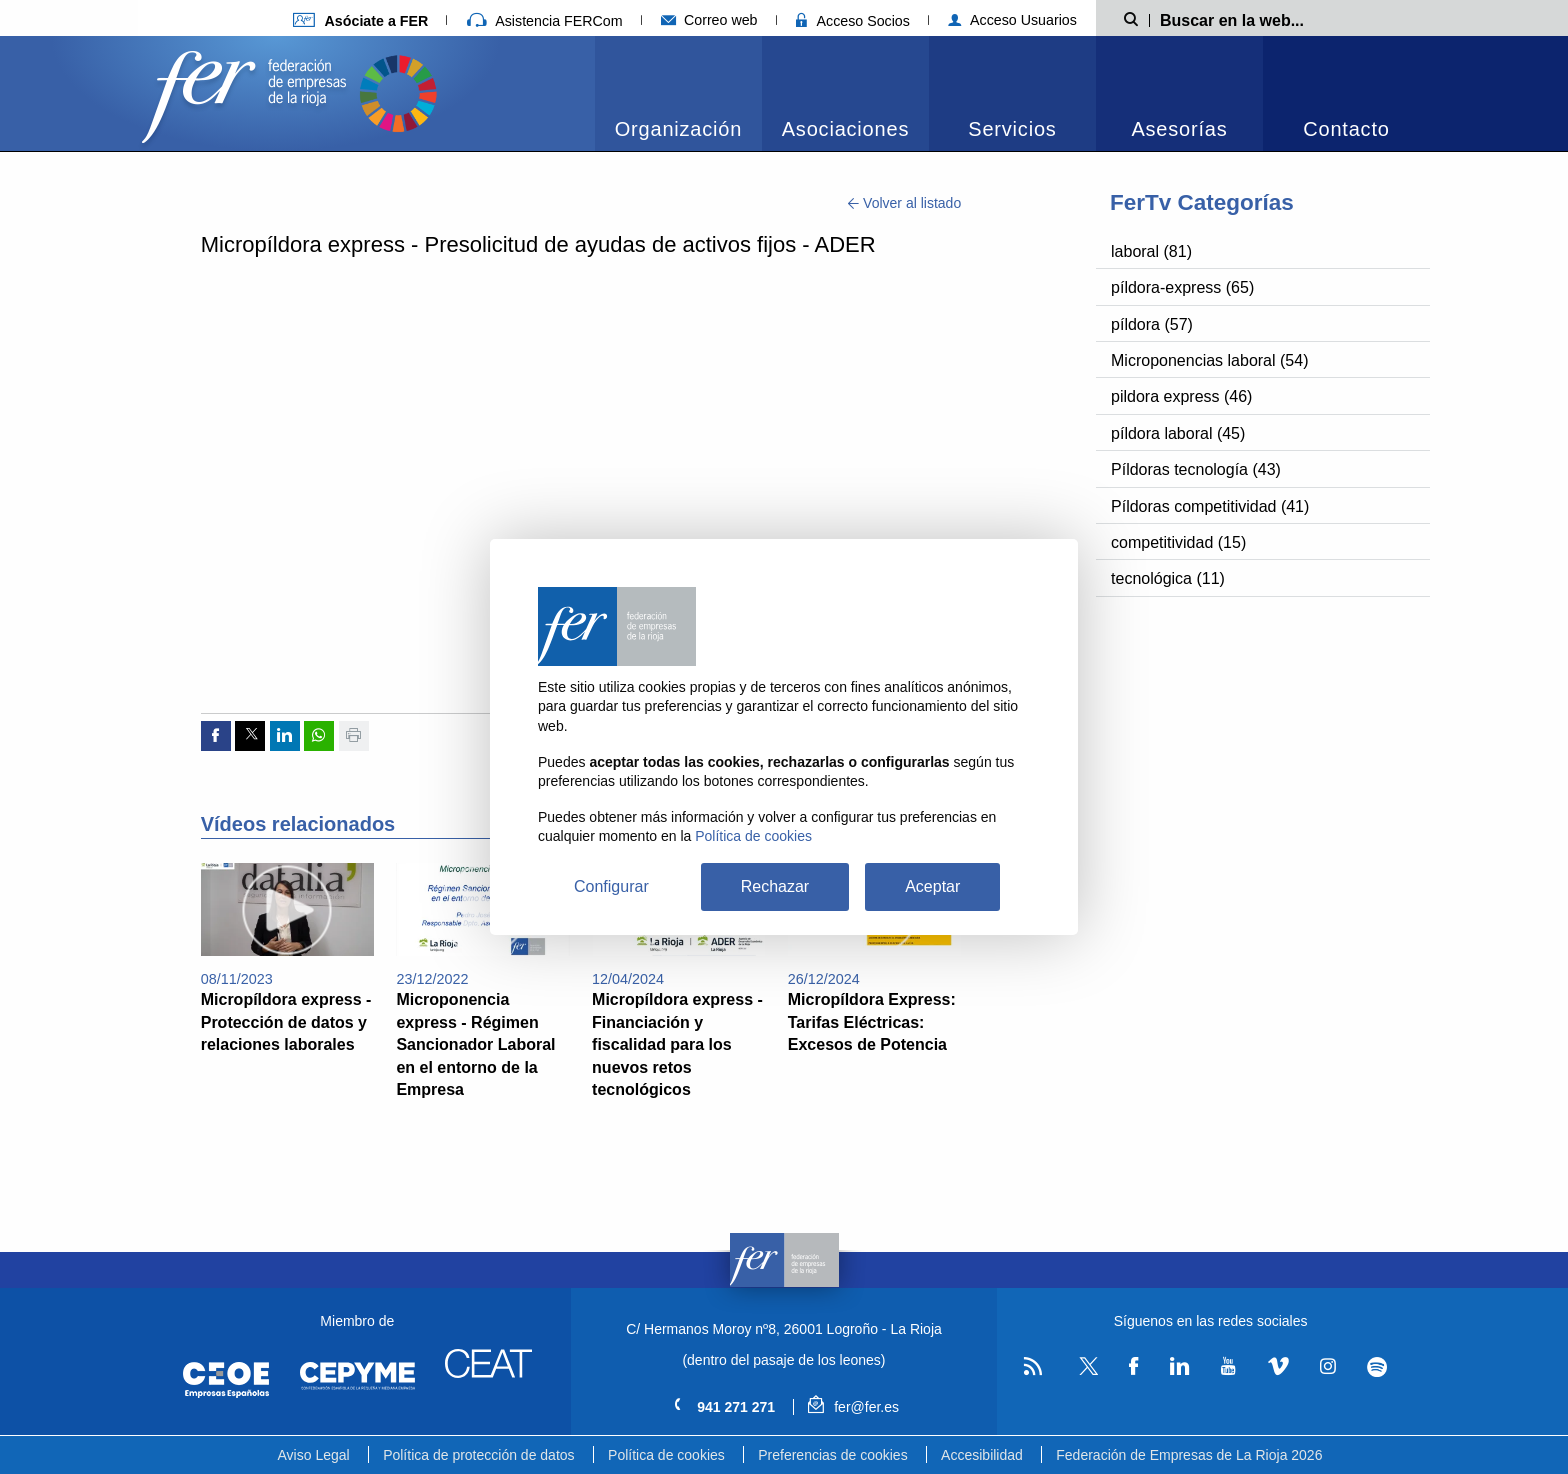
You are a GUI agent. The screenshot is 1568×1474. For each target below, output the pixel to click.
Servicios (1012, 129)
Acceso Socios (853, 21)
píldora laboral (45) (1178, 433)
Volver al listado (904, 203)
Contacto (1346, 129)
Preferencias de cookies (832, 1455)
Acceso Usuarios (1012, 20)
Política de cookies (666, 1455)
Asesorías (1179, 129)
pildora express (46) (1181, 396)
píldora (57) (1152, 324)
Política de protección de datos (478, 1455)
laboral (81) (1151, 251)
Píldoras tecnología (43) (1196, 469)
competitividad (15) (1178, 542)
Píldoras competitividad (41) (1210, 506)
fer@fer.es (853, 1407)
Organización (678, 129)
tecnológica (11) (1168, 578)
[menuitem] (678, 93)
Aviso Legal (314, 1455)
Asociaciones (845, 129)
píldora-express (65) (1182, 287)
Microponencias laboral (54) (1209, 360)
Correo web (709, 20)
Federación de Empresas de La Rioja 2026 (1189, 1455)
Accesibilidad (982, 1455)
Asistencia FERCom (545, 21)
